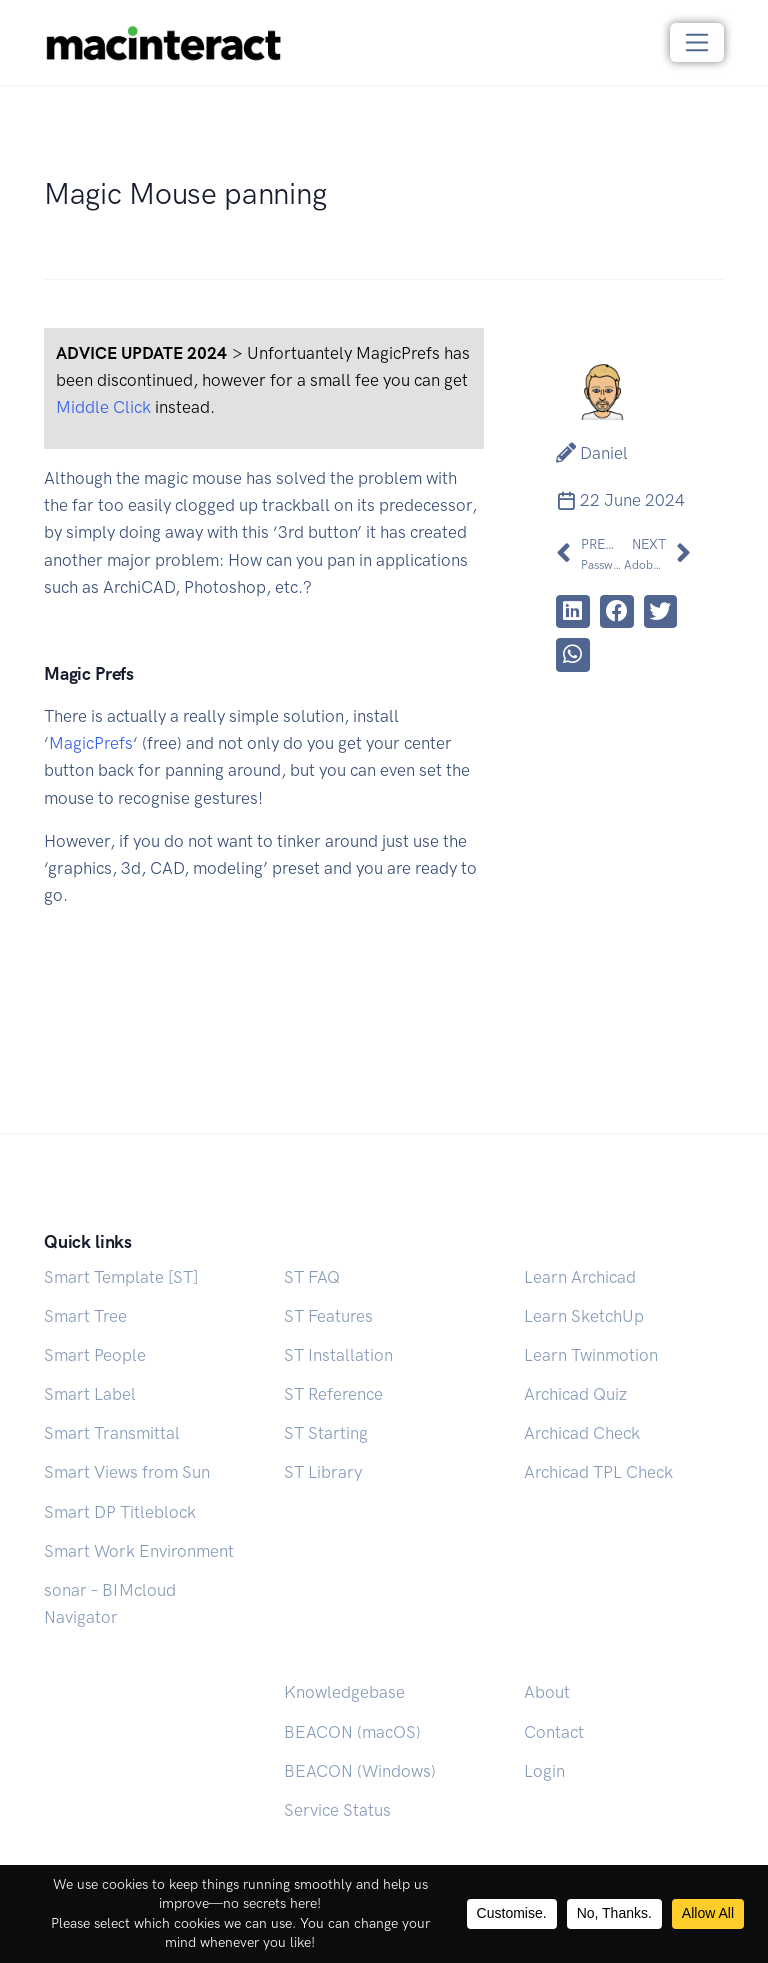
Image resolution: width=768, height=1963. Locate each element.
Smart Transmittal (112, 1433)
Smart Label (90, 1394)
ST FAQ (312, 1277)
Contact (554, 1732)
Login (544, 1771)
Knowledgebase (344, 1692)
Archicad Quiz (575, 1394)
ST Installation (338, 1355)
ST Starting (326, 1433)
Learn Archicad (580, 1277)
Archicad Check (582, 1433)
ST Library (323, 1472)
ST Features (328, 1316)
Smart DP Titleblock (120, 1512)
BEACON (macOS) (352, 1732)
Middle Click (103, 407)
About (547, 1692)
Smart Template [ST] (121, 1277)
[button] (573, 612)
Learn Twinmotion (591, 1355)
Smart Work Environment (139, 1551)
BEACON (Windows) (360, 1771)
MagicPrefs (91, 743)
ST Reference (333, 1394)
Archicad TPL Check (598, 1472)
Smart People (95, 1355)
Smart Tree (85, 1316)
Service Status (337, 1810)
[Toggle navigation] (697, 42)
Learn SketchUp (584, 1316)
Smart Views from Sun (127, 1472)
